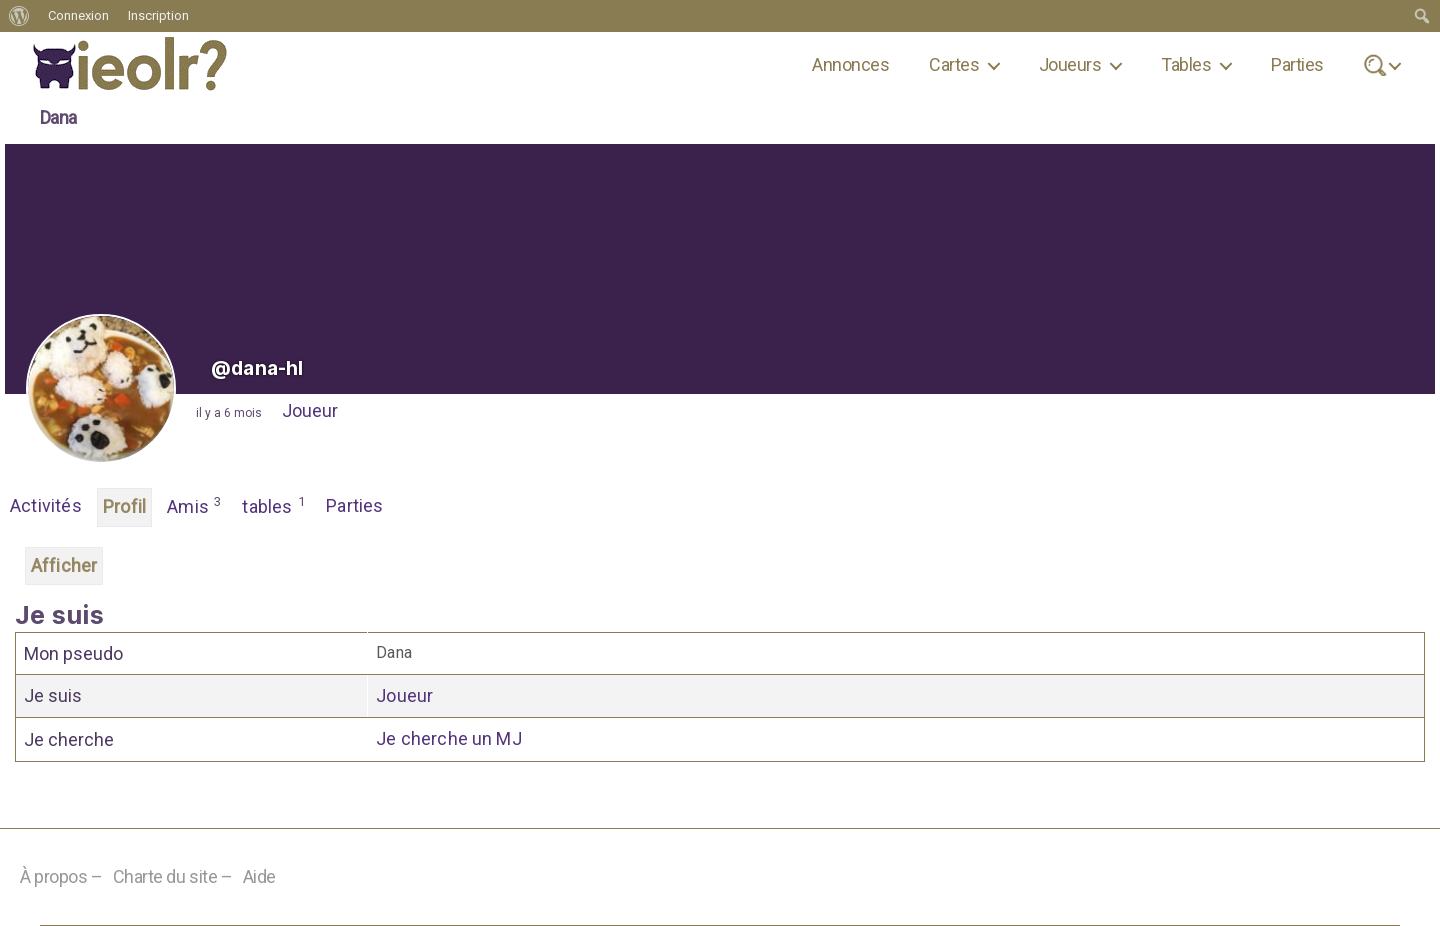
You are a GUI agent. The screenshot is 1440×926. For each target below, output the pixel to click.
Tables (1186, 64)
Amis (194, 505)
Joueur (310, 410)
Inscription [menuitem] (158, 15)
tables (274, 505)
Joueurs (1070, 64)
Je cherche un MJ (449, 738)
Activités (46, 505)
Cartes (954, 64)
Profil (124, 506)
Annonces (850, 64)
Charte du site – (173, 876)
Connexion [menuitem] (78, 15)
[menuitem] (19, 16)
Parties (1297, 64)
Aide (259, 876)
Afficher (64, 565)
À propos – (61, 876)
